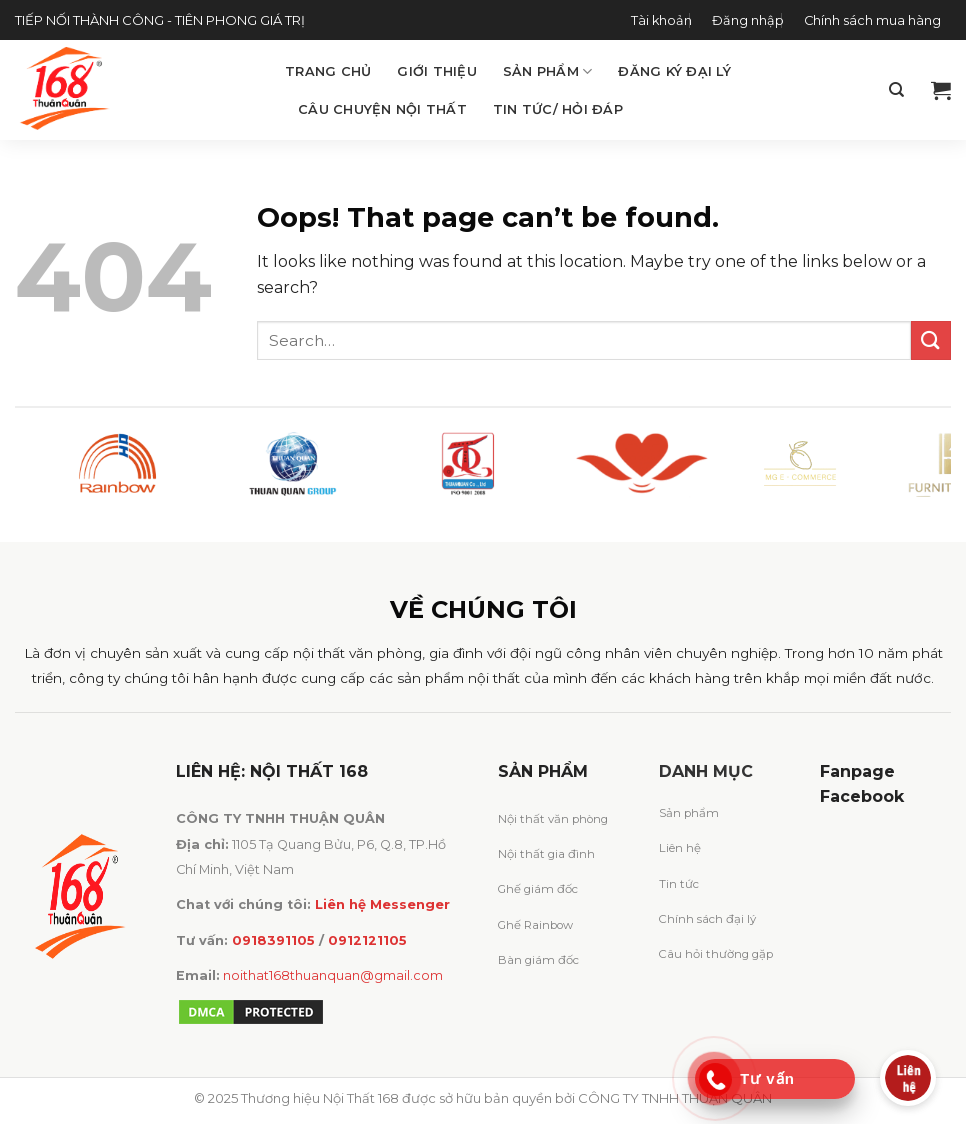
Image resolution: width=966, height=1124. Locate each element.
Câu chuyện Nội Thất (382, 109)
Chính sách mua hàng (872, 20)
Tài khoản (661, 20)
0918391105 (273, 940)
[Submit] (931, 340)
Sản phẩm (548, 71)
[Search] (896, 90)
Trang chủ (328, 71)
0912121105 (367, 940)
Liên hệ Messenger (382, 904)
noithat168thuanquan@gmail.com (333, 975)
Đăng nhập (748, 20)
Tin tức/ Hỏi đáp (558, 109)
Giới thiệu (437, 71)
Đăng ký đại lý (674, 71)
